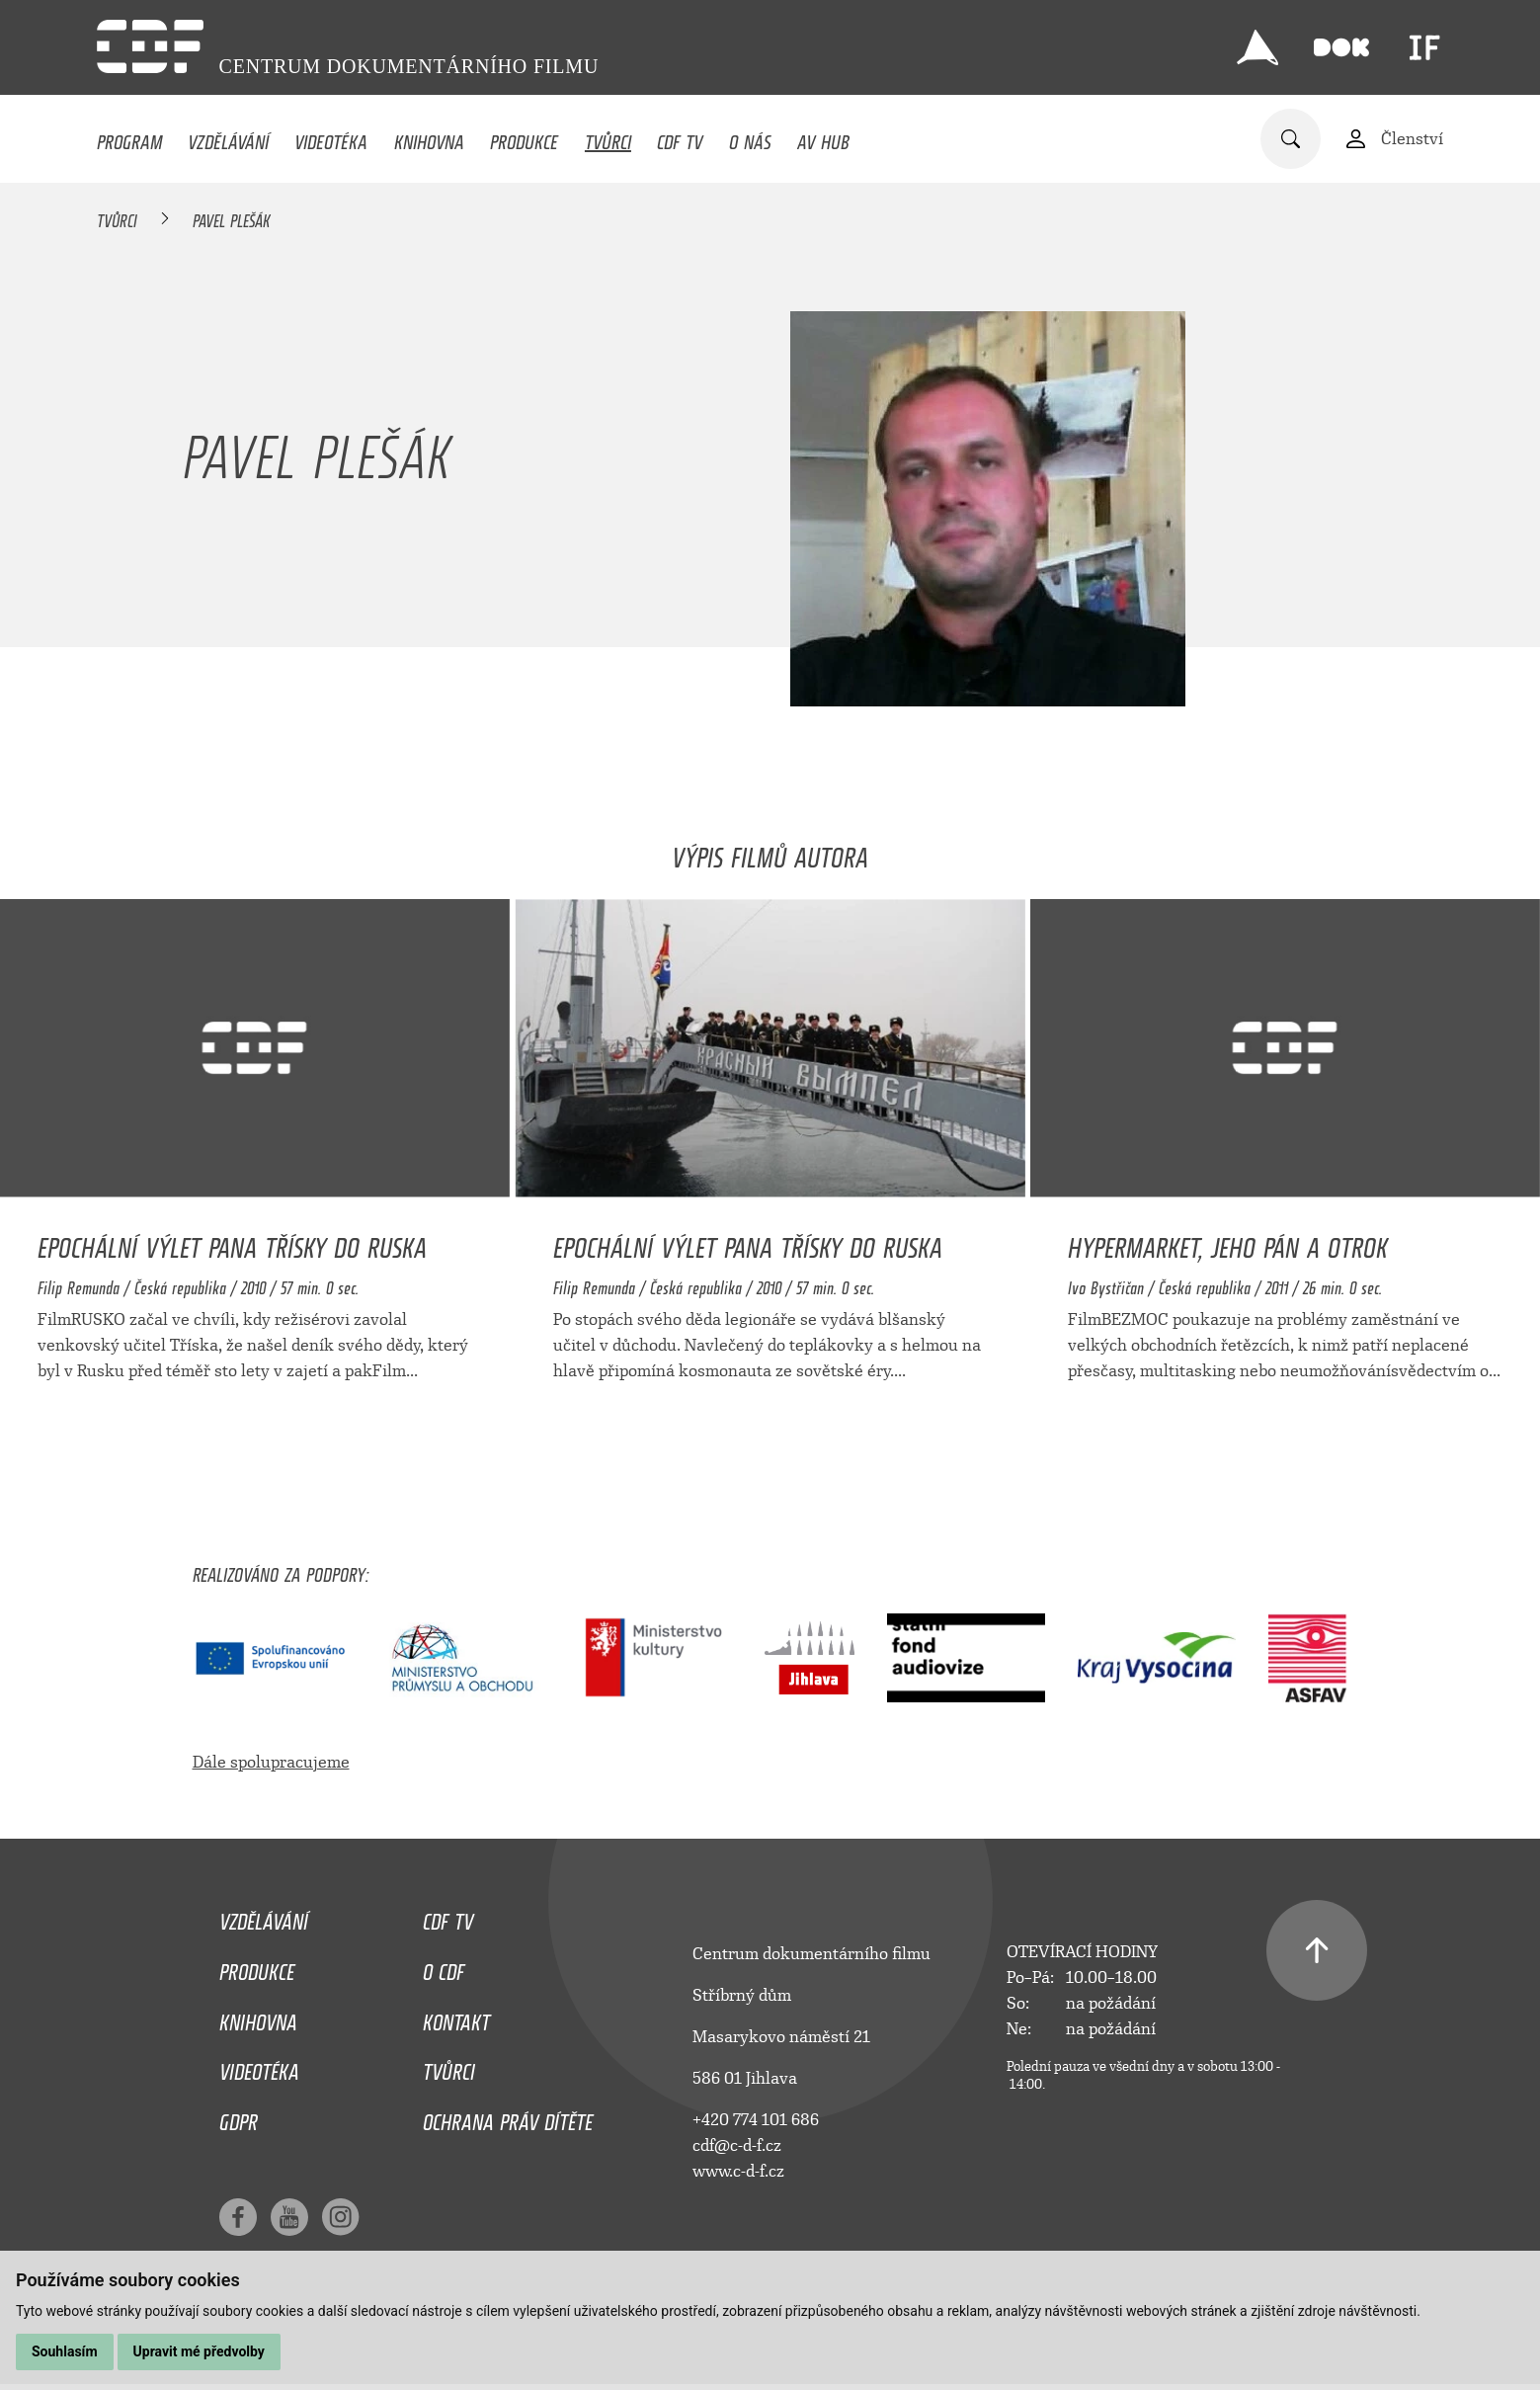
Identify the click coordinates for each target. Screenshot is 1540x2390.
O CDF (443, 1967)
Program (129, 137)
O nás (750, 137)
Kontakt (456, 2017)
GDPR (238, 2117)
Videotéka (330, 137)
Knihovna (429, 137)
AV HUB (823, 137)
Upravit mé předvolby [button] (199, 2351)
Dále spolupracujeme (271, 1762)
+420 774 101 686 (755, 2119)
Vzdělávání (228, 137)
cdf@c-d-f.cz (736, 2145)
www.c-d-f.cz (738, 2171)
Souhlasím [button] (65, 2351)
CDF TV (679, 137)
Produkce (524, 137)
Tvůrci (608, 137)
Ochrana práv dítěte (508, 2117)
